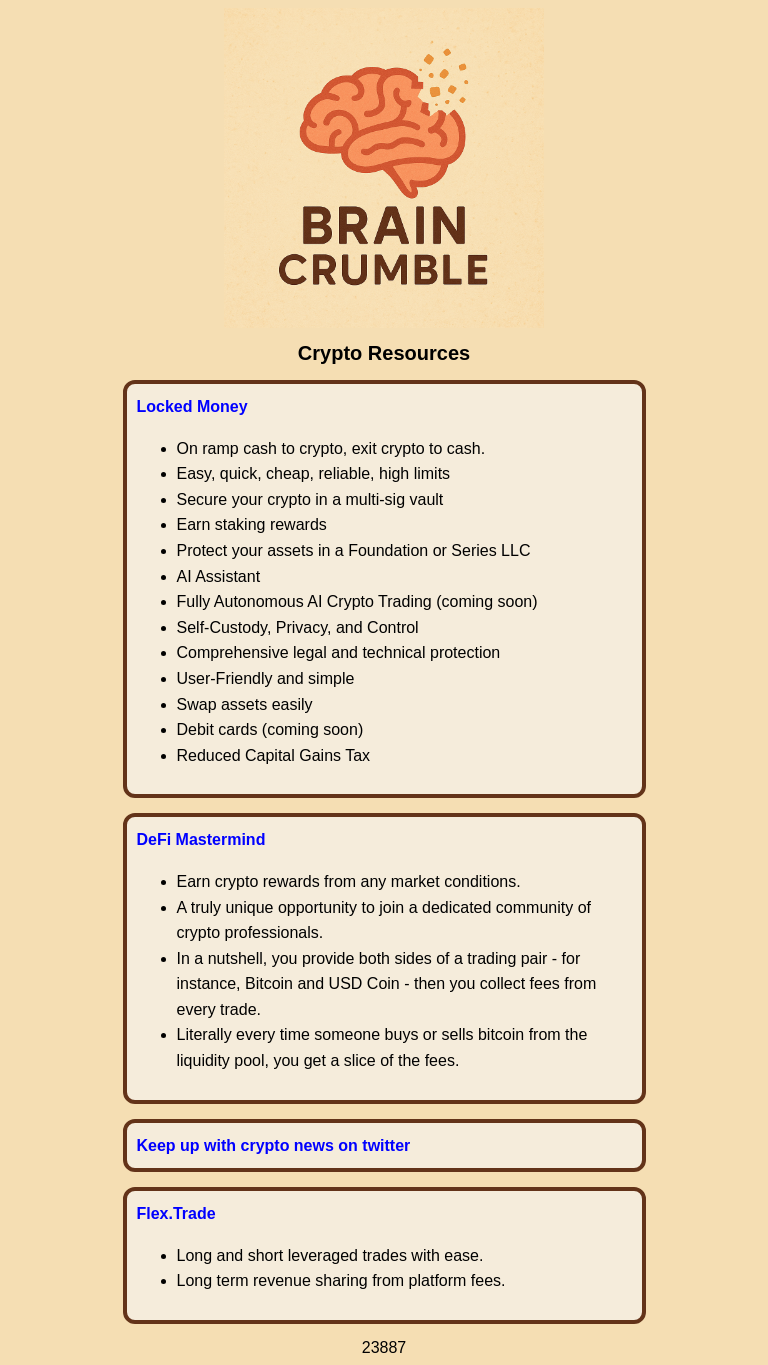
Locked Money (192, 406)
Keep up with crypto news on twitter (274, 1145)
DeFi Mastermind (201, 839)
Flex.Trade (176, 1213)
